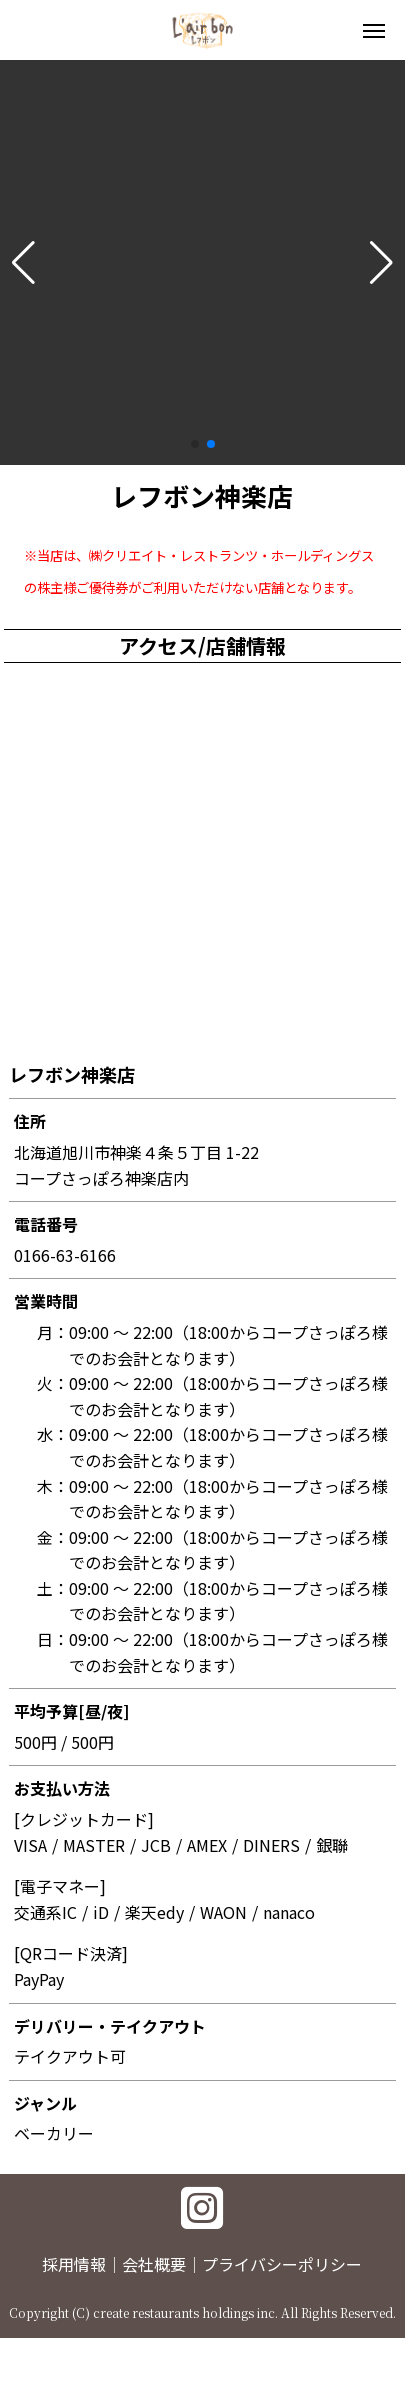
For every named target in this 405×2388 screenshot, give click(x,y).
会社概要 (154, 2264)
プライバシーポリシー (282, 2264)
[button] (23, 263)
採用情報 (74, 2264)
